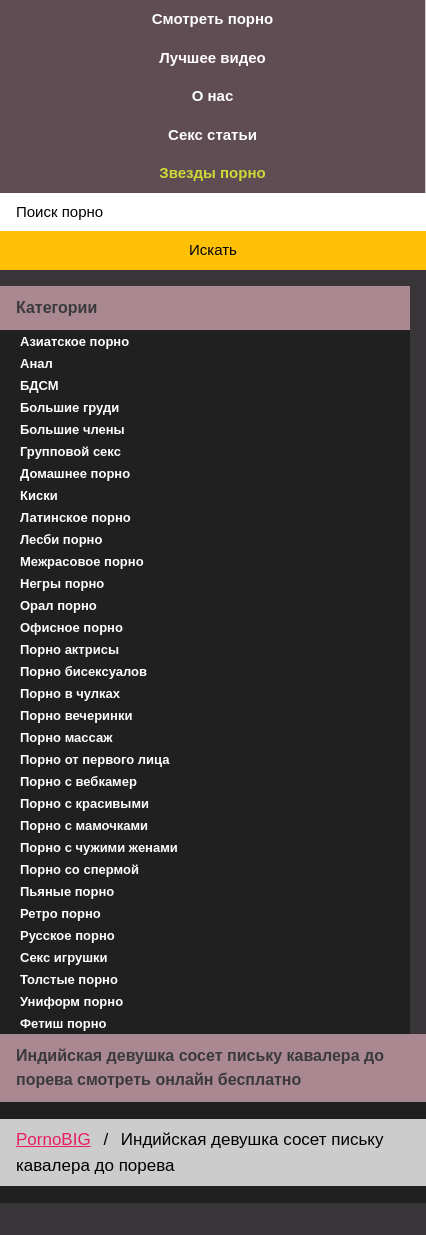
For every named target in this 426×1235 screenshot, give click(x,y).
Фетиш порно (63, 1023)
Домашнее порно (75, 473)
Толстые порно (69, 979)
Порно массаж (66, 737)
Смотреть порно (213, 18)
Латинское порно (75, 517)
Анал (36, 363)
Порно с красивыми (84, 803)
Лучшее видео (212, 57)
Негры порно (62, 583)
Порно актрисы (69, 649)
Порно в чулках (70, 693)
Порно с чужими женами (99, 847)
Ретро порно (60, 913)
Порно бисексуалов (83, 671)
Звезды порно (212, 172)
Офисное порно (71, 627)
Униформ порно (71, 1001)
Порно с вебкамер (78, 781)
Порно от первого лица (94, 759)
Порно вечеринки (76, 715)
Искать (213, 249)
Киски (39, 495)
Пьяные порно (67, 891)
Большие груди (69, 407)
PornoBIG (53, 1139)
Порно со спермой (79, 869)
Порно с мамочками (84, 825)
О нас (213, 95)
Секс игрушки (64, 957)
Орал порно (58, 605)
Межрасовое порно (82, 561)
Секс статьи (212, 134)
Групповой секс (70, 451)
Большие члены (72, 429)
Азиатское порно (74, 341)
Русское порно (67, 935)
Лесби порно (61, 539)
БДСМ (39, 385)
